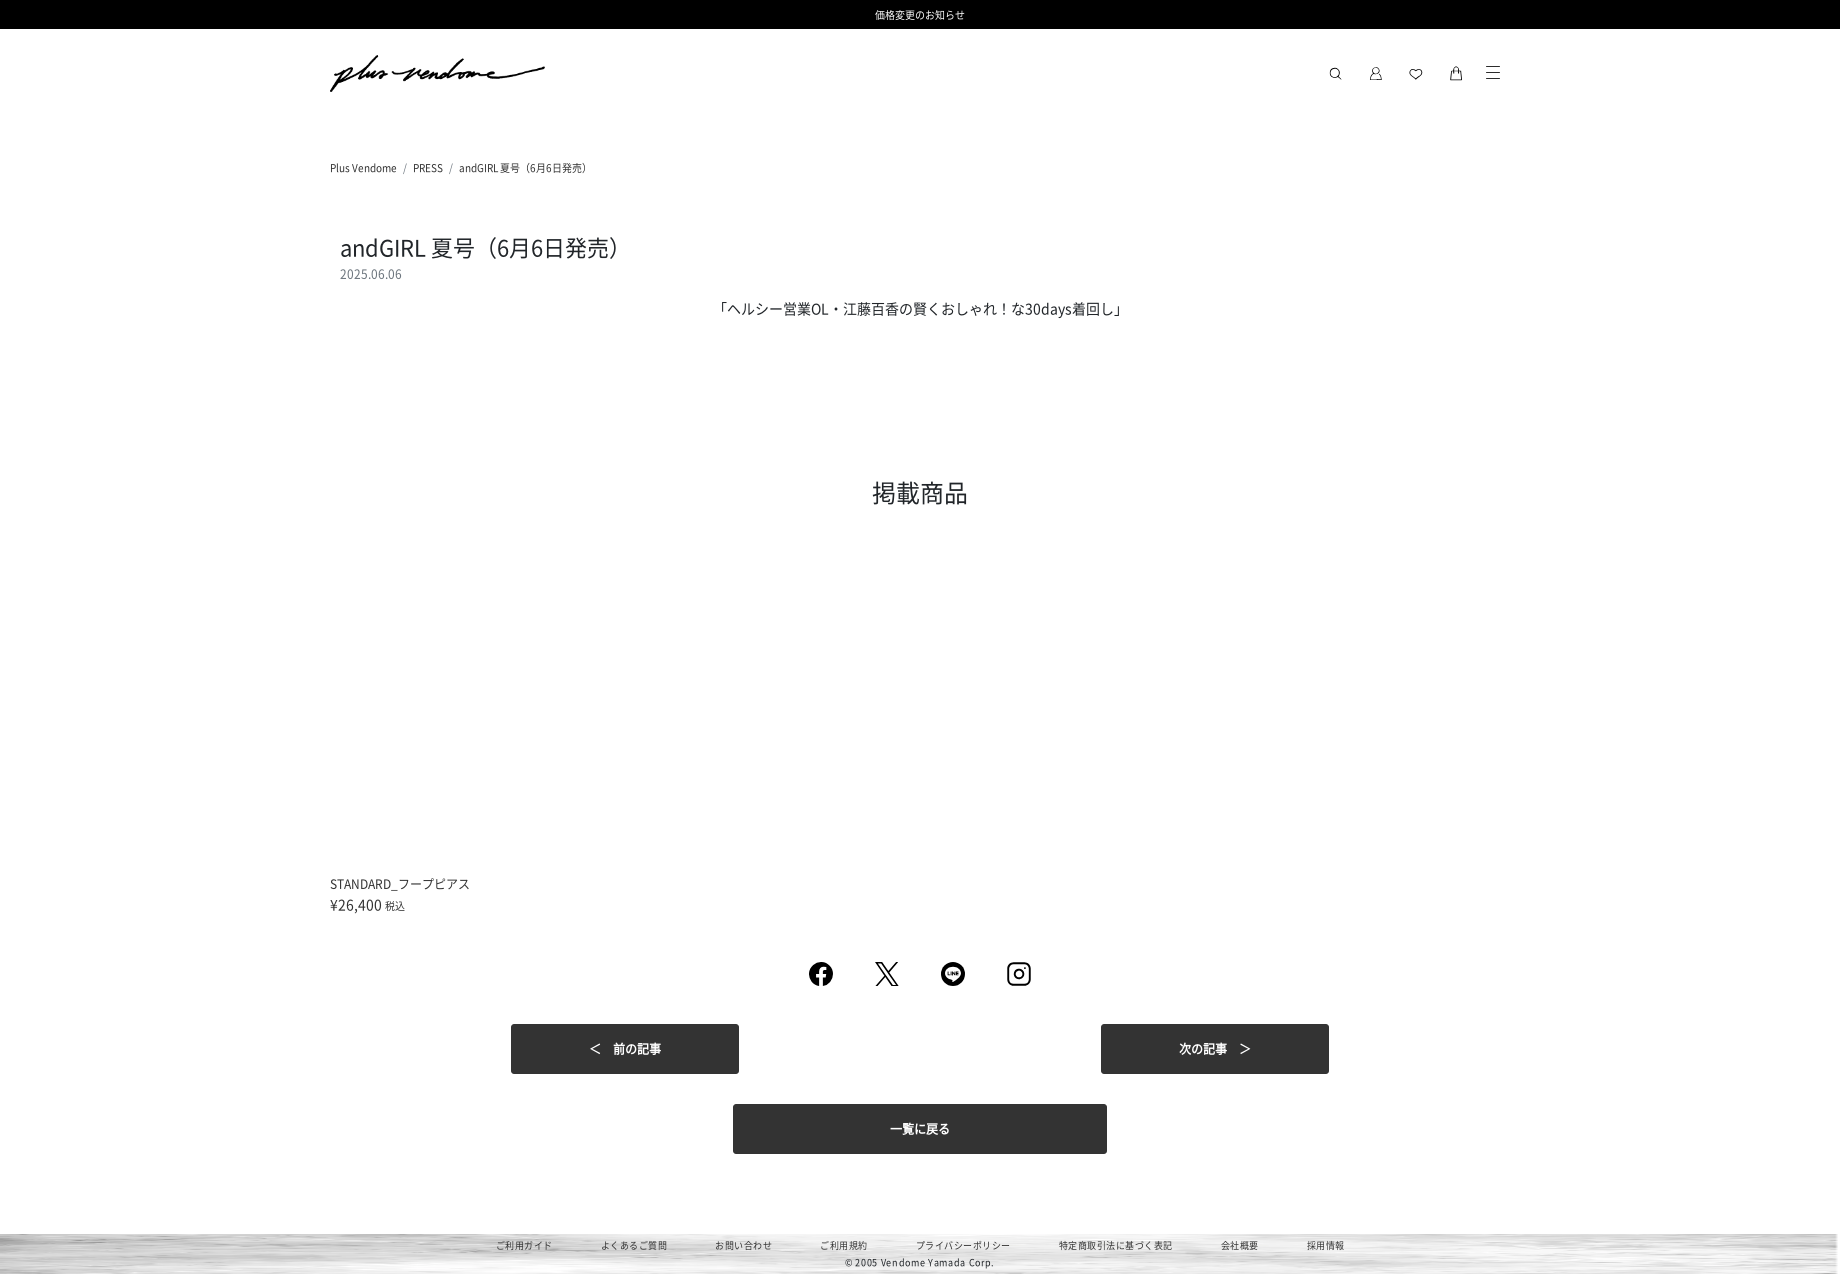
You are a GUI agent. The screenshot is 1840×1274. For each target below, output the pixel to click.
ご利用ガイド (524, 1245)
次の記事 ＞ (1215, 1048)
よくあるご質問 (634, 1245)
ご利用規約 (844, 1245)
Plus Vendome (363, 167)
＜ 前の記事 (625, 1048)
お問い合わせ (743, 1245)
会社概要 (1240, 1245)
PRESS (428, 167)
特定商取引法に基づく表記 (1116, 1245)
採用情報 (1326, 1245)
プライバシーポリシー (963, 1245)
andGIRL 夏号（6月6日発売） (525, 167)
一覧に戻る (920, 1128)
